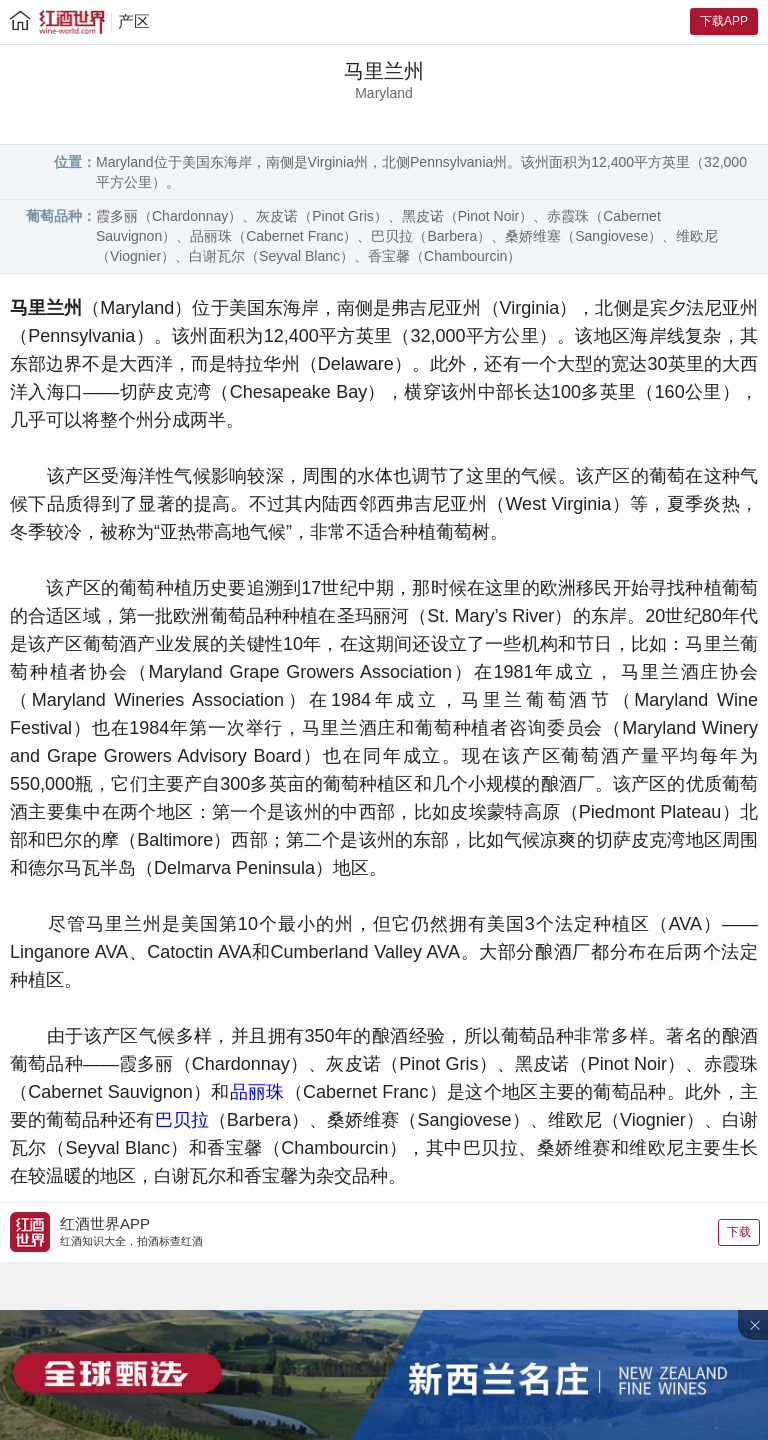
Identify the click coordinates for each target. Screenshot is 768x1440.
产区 (134, 21)
